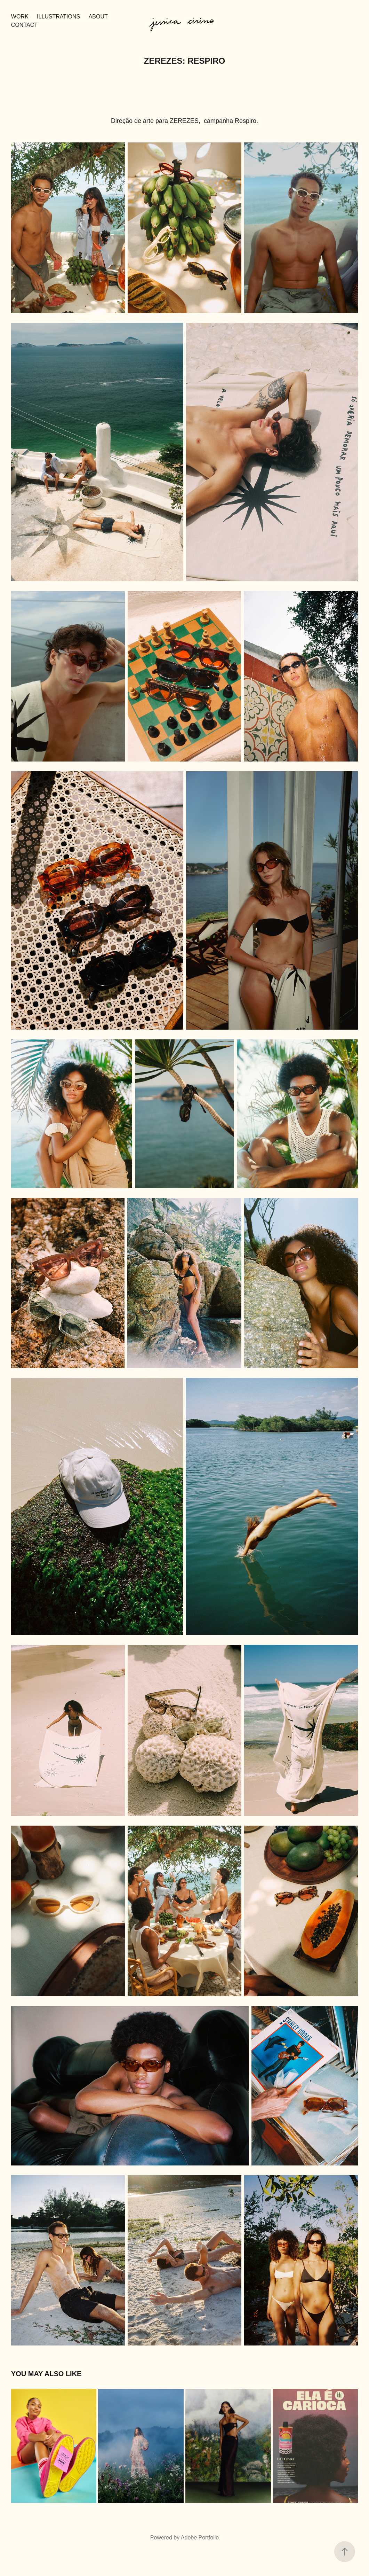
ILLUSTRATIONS (58, 16)
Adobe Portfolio (200, 2537)
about (98, 16)
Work (20, 16)
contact (24, 25)
